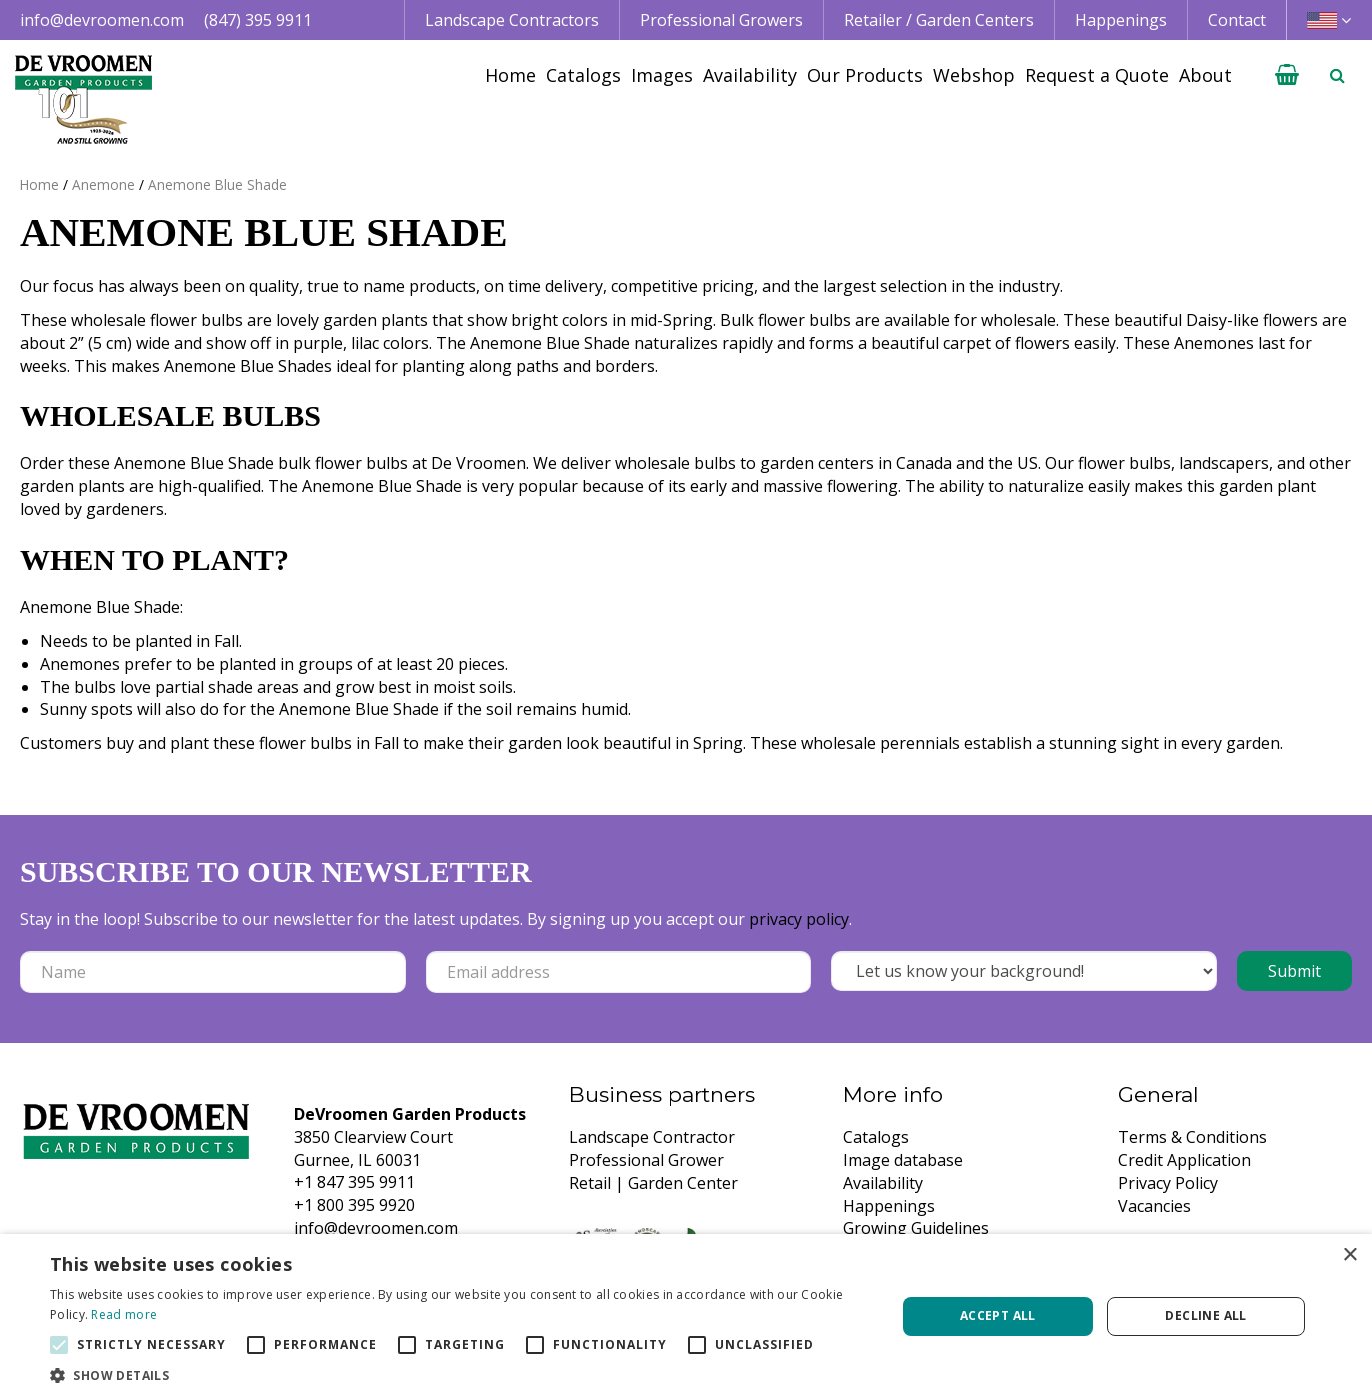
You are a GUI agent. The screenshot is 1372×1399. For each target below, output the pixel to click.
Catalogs (876, 1137)
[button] (460, 1374)
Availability (883, 1183)
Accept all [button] (998, 1315)
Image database (903, 1160)
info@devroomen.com (102, 20)
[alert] (686, 1316)
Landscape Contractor (652, 1137)
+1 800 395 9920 (354, 1205)
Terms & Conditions (1192, 1137)
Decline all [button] (1205, 1315)
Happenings (889, 1206)
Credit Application (1184, 1160)
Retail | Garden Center (653, 1183)
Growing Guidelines (916, 1228)
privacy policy (799, 919)
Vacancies (1154, 1206)
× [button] (1349, 1255)
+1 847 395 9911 (354, 1182)
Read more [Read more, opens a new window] (124, 1314)
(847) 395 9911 (258, 20)
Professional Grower (646, 1160)
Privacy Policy (1168, 1183)
